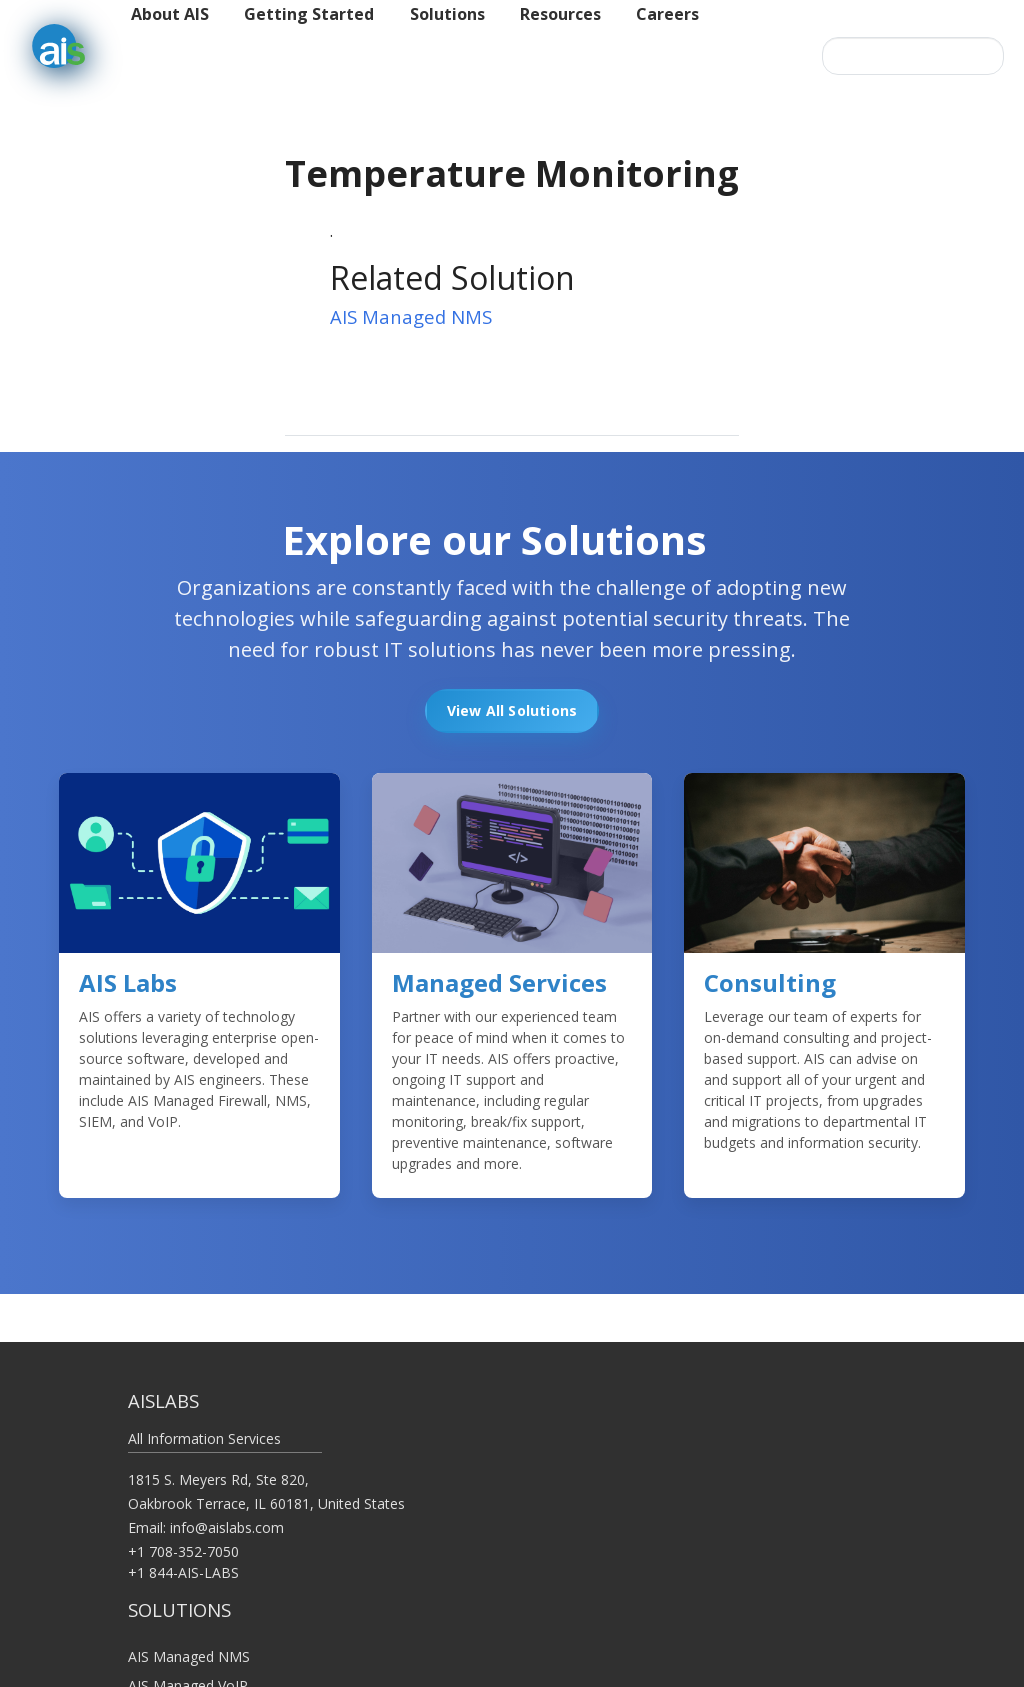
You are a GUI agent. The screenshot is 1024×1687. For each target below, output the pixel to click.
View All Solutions (512, 710)
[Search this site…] (912, 56)
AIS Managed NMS (411, 316)
